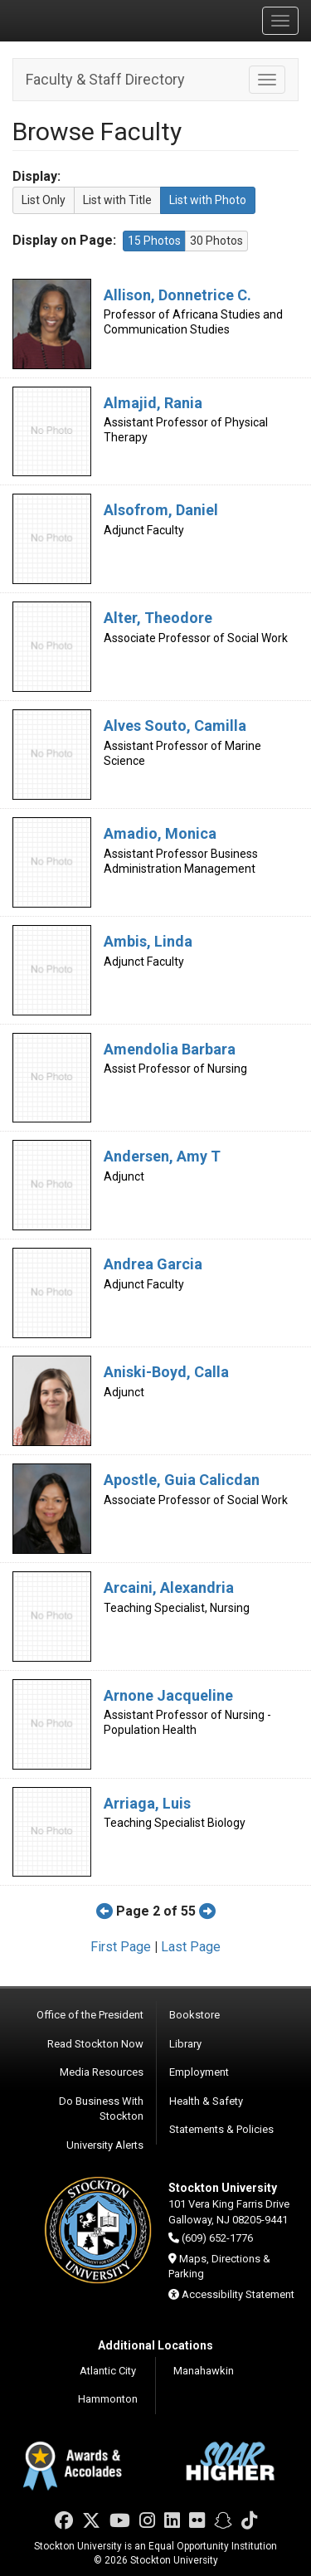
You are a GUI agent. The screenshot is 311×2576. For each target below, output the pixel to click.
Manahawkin (203, 2370)
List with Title (117, 200)
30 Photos (216, 240)
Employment (199, 2072)
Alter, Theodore (158, 617)
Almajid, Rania (153, 402)
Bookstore (194, 2015)
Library (185, 2044)
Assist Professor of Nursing (175, 1068)
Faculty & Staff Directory (105, 79)
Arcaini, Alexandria (169, 1587)
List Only (44, 200)
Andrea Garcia (153, 1264)
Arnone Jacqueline (168, 1695)
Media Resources (101, 2072)
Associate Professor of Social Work (196, 638)
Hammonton (108, 2399)
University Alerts (104, 2145)
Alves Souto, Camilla (175, 725)
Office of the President (89, 2015)
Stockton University (91, 20)
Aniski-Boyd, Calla (166, 1372)
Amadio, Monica (160, 833)
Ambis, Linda (148, 941)
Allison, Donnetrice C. (177, 295)
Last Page (191, 1947)
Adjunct (124, 1176)
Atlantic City (108, 2370)
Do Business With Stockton (101, 2109)
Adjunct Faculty (144, 530)
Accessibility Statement (238, 2294)
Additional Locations (155, 2345)
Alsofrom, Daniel (161, 510)
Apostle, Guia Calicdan (182, 1479)
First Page (120, 1947)
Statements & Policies (221, 2129)
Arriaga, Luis (147, 1803)
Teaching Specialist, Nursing (177, 1607)
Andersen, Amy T (162, 1156)
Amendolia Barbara (170, 1049)
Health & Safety (206, 2101)
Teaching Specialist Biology (174, 1822)
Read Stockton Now (95, 2044)
